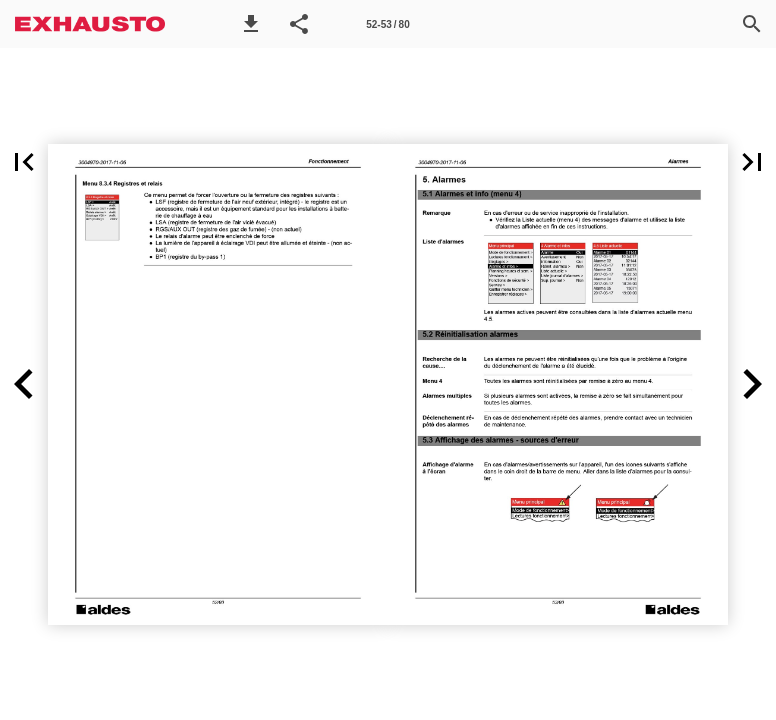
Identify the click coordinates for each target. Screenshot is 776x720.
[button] (251, 24)
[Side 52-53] (388, 24)
